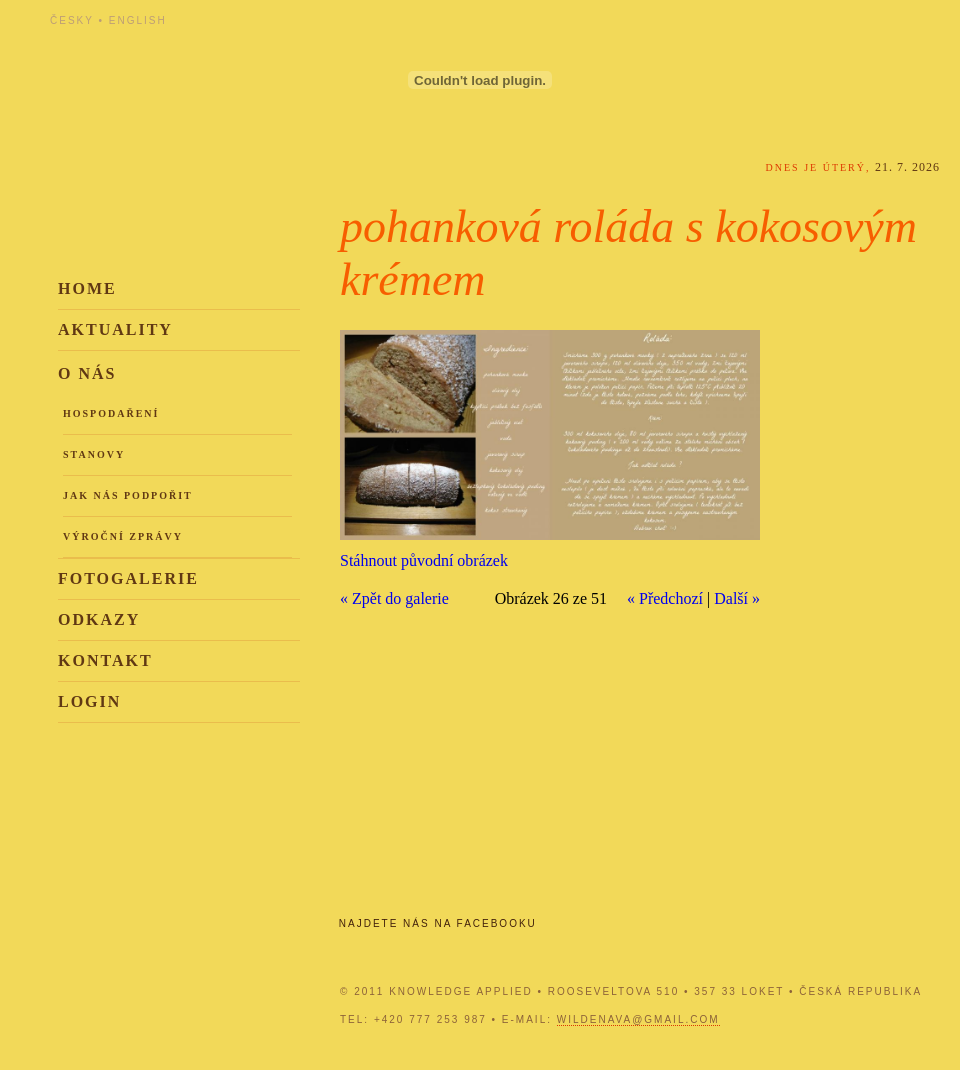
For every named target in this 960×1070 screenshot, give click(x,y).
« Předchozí (665, 598)
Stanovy (94, 454)
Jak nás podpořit (128, 495)
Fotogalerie (128, 578)
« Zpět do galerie (394, 598)
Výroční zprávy (123, 536)
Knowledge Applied (230, 72)
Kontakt (105, 660)
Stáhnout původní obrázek (424, 560)
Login (89, 701)
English (138, 20)
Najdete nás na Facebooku (438, 923)
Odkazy (99, 619)
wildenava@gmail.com (638, 1019)
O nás (87, 373)
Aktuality (115, 329)
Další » (737, 598)
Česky (72, 20)
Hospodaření (111, 413)
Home (87, 288)
